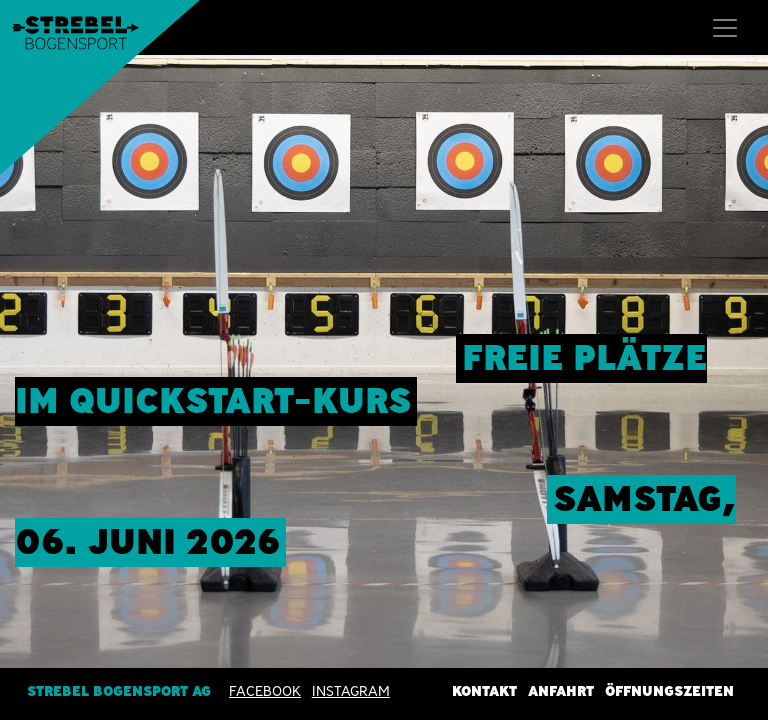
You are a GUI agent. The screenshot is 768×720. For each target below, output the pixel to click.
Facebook (265, 691)
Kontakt (484, 691)
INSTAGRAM (351, 691)
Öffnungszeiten (669, 691)
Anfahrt (561, 691)
